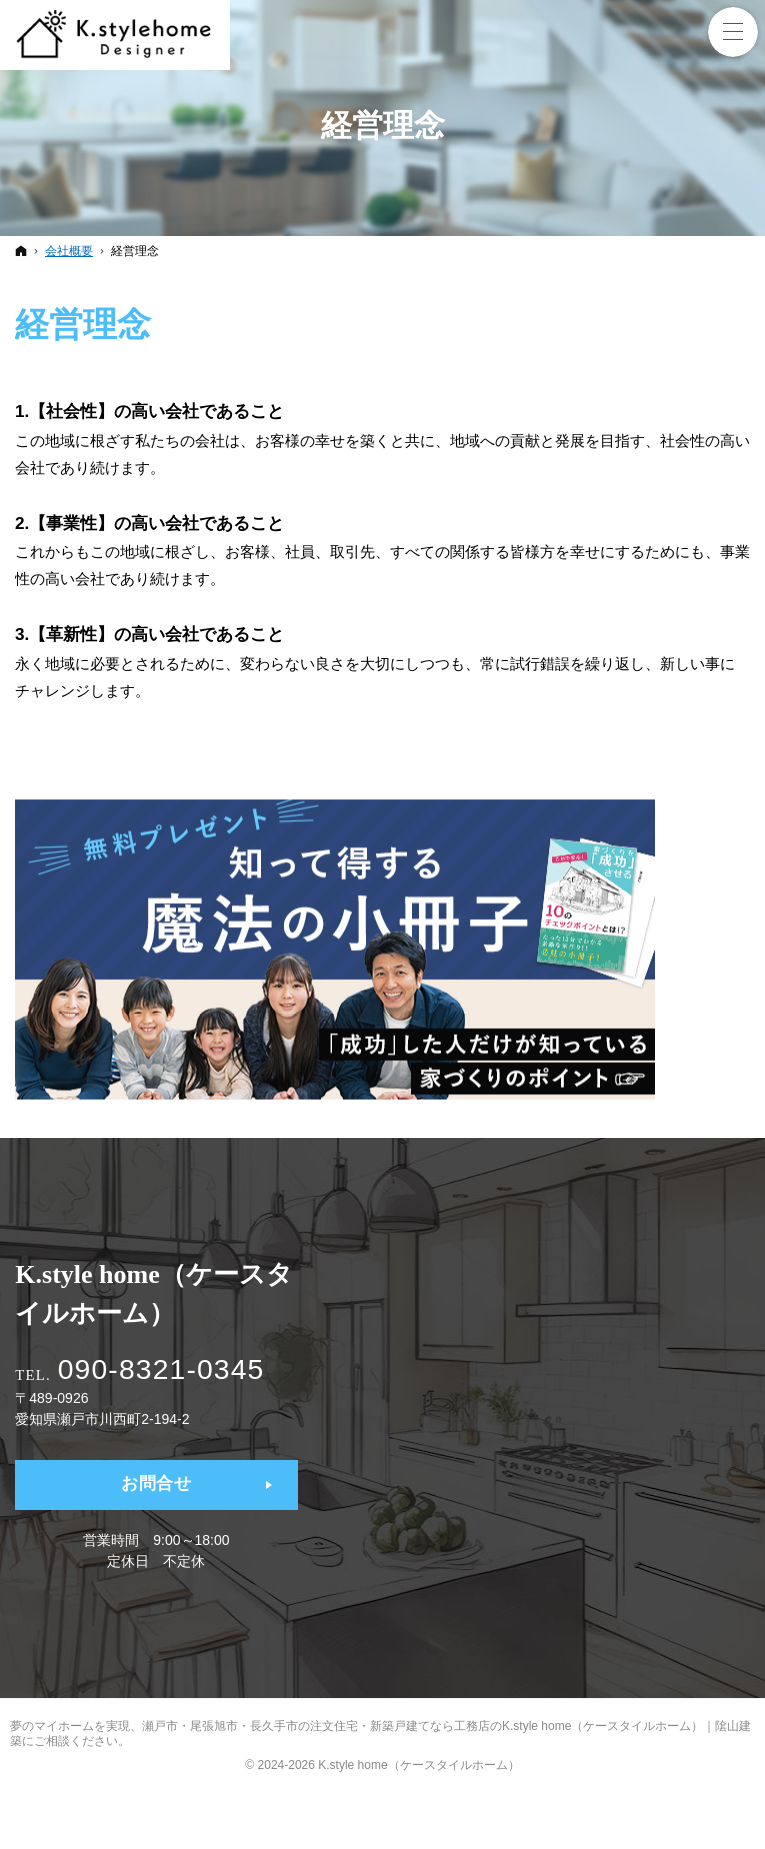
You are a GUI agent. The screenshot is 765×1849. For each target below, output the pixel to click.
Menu (733, 32)
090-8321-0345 (172, 1368)
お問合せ (156, 1486)
